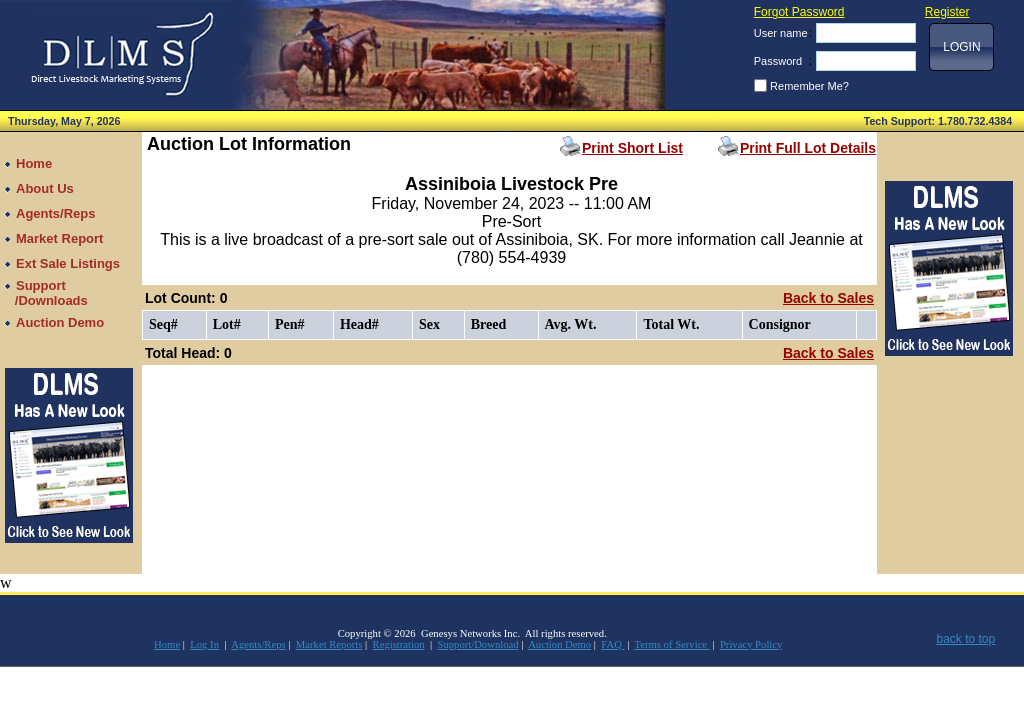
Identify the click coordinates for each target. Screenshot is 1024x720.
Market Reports (329, 644)
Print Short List (632, 148)
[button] (961, 47)
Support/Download (477, 644)
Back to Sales (828, 298)
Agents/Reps (258, 644)
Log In (204, 644)
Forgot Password (799, 12)
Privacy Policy (751, 644)
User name (781, 33)
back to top (965, 639)
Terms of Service (671, 644)
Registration (399, 644)
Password (778, 61)
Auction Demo (559, 644)
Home (167, 644)
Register (947, 12)
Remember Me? (809, 86)
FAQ (612, 644)
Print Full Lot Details (808, 148)
